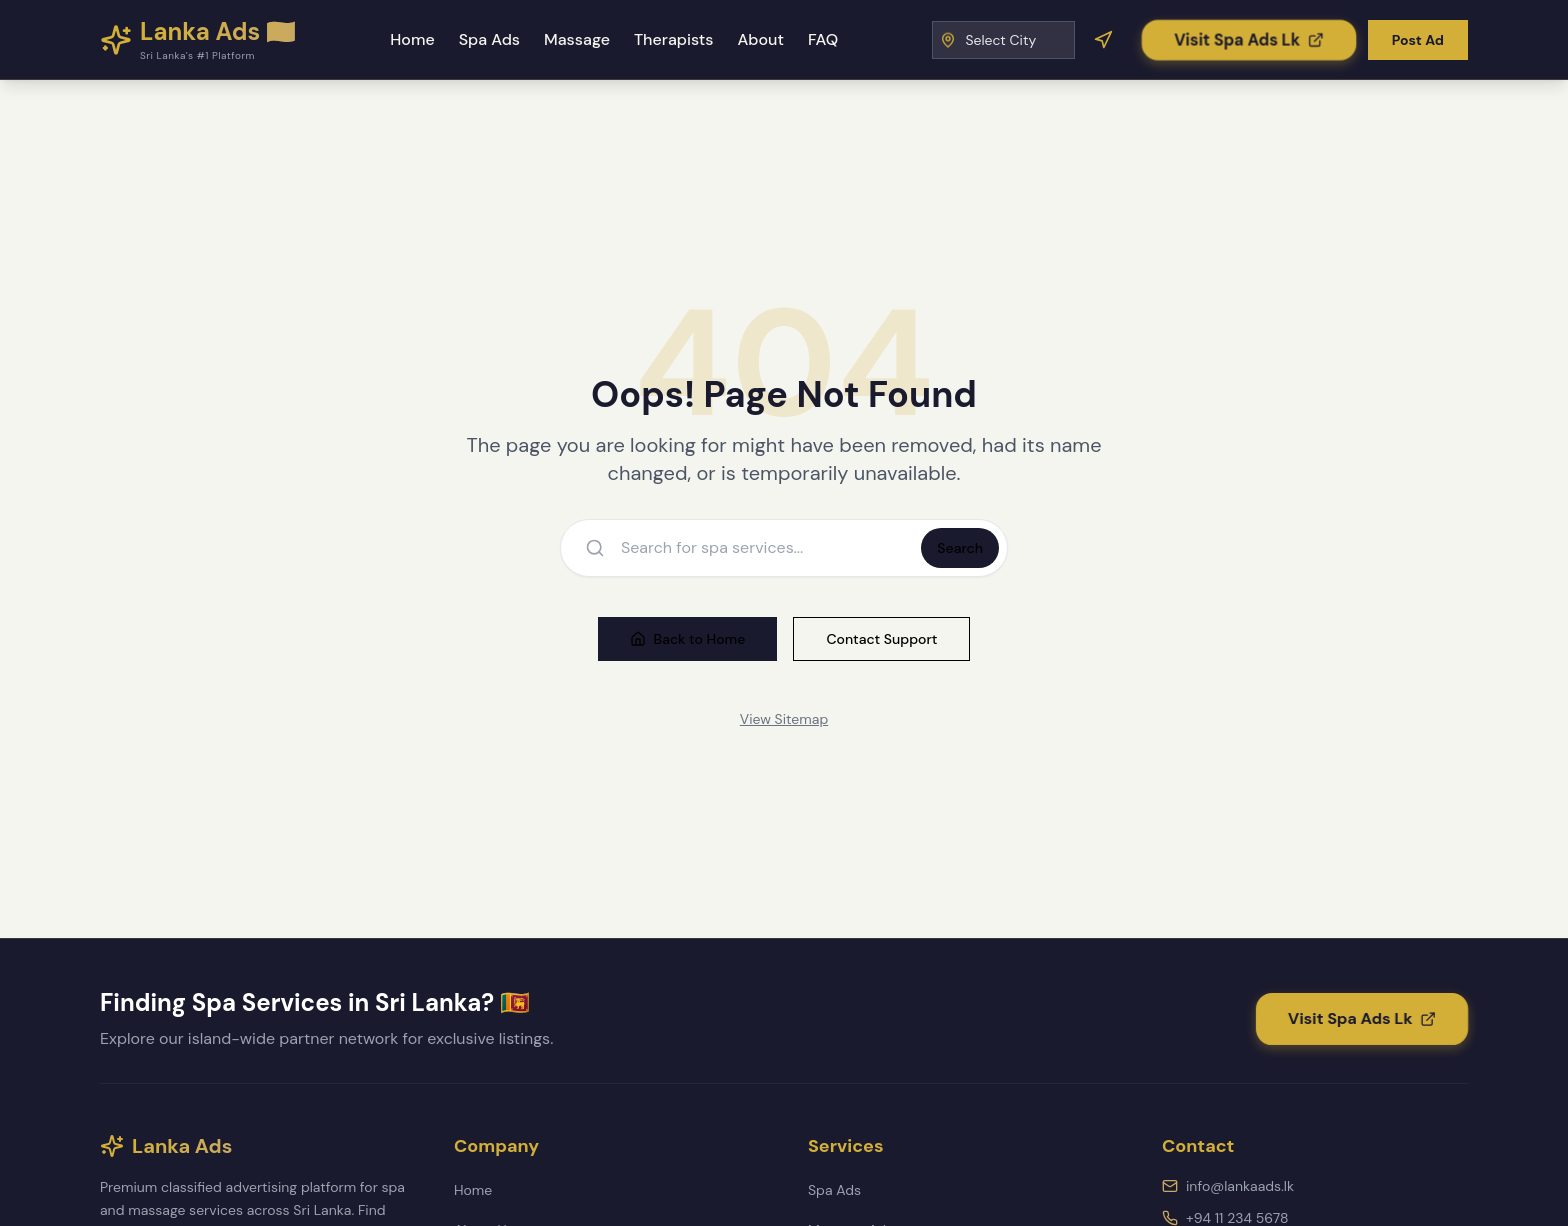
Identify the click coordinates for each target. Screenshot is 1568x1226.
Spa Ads (489, 39)
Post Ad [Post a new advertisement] (1418, 40)
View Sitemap (784, 719)
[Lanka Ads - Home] (198, 40)
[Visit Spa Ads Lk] (1249, 39)
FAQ (823, 39)
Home (412, 39)
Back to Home (688, 639)
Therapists (674, 39)
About (760, 39)
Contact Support (881, 639)
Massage (577, 39)
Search (960, 548)
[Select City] (1003, 40)
